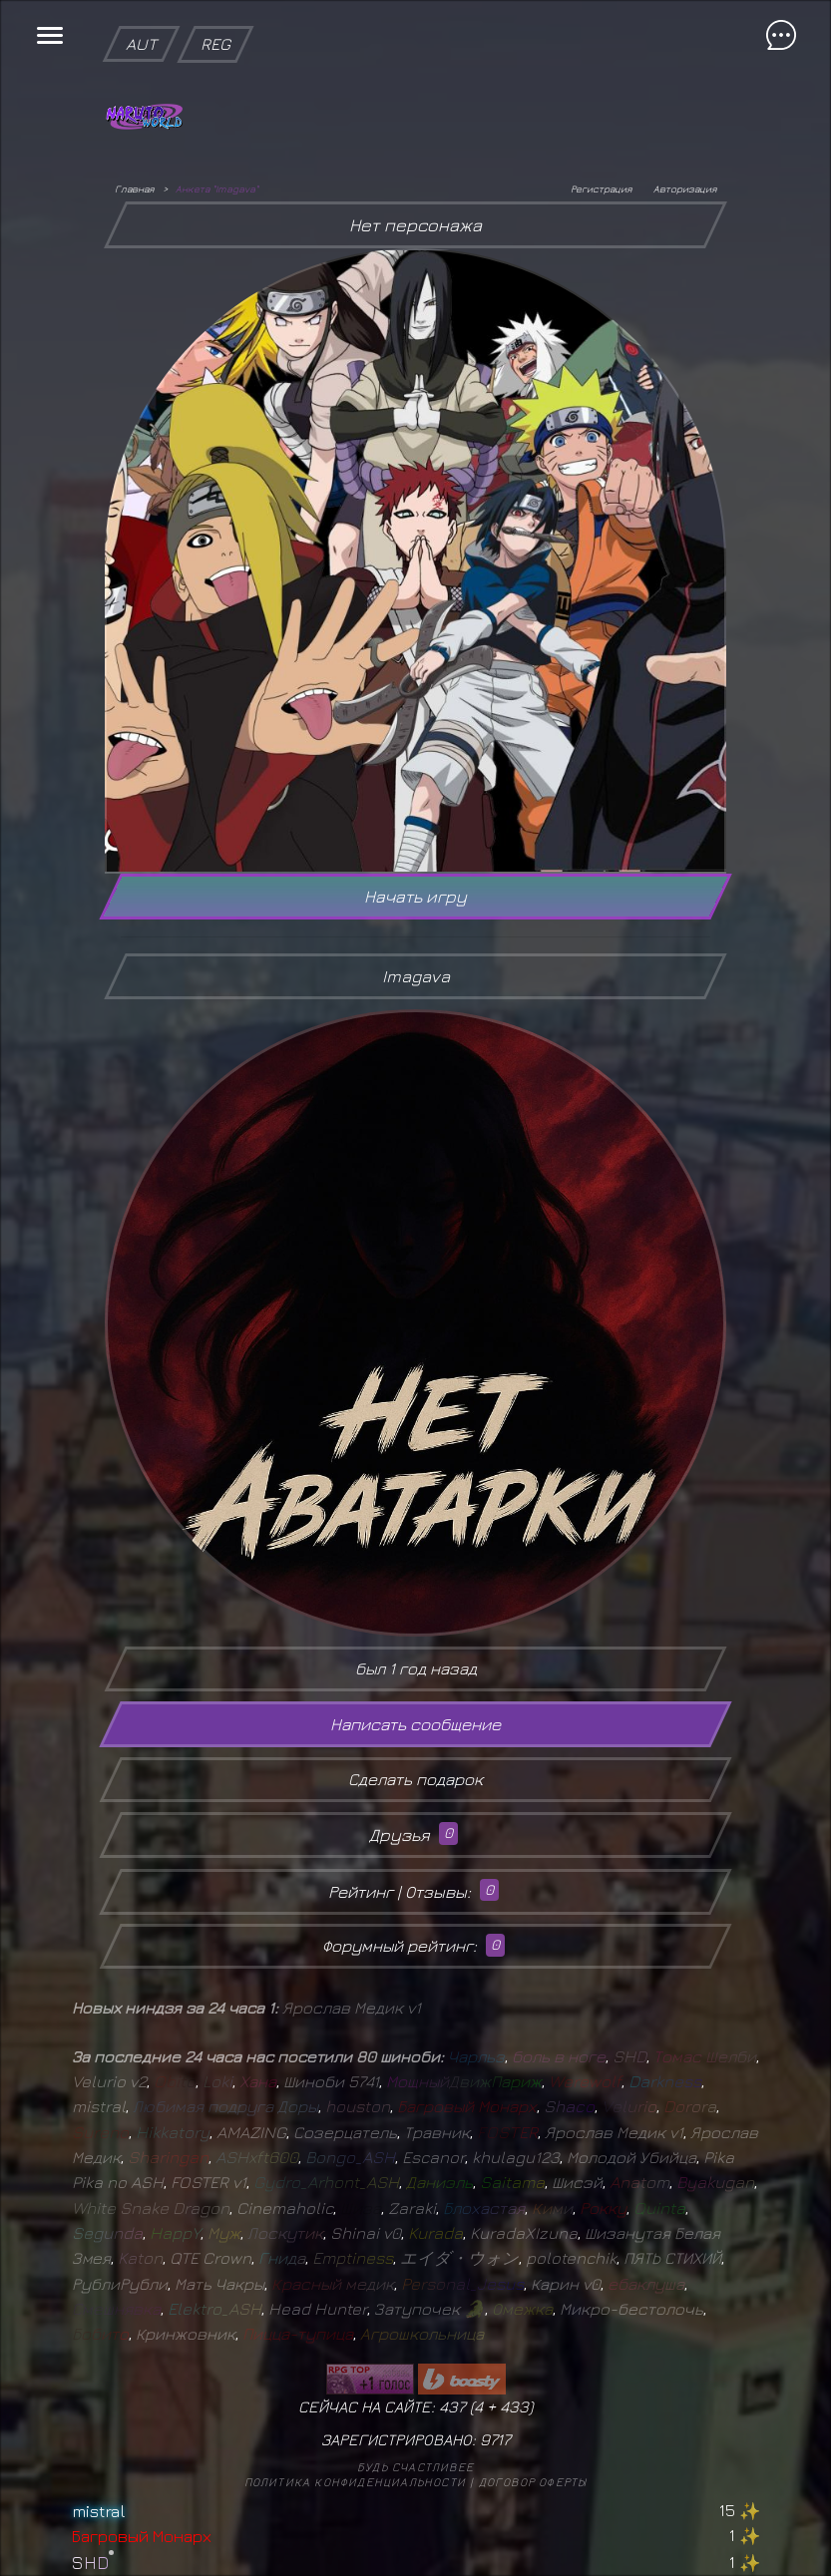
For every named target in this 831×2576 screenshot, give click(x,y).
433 (514, 2406)
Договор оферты (533, 2481)
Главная (134, 188)
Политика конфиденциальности (355, 2481)
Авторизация (684, 188)
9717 (495, 2439)
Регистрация (601, 188)
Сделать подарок (415, 1779)
